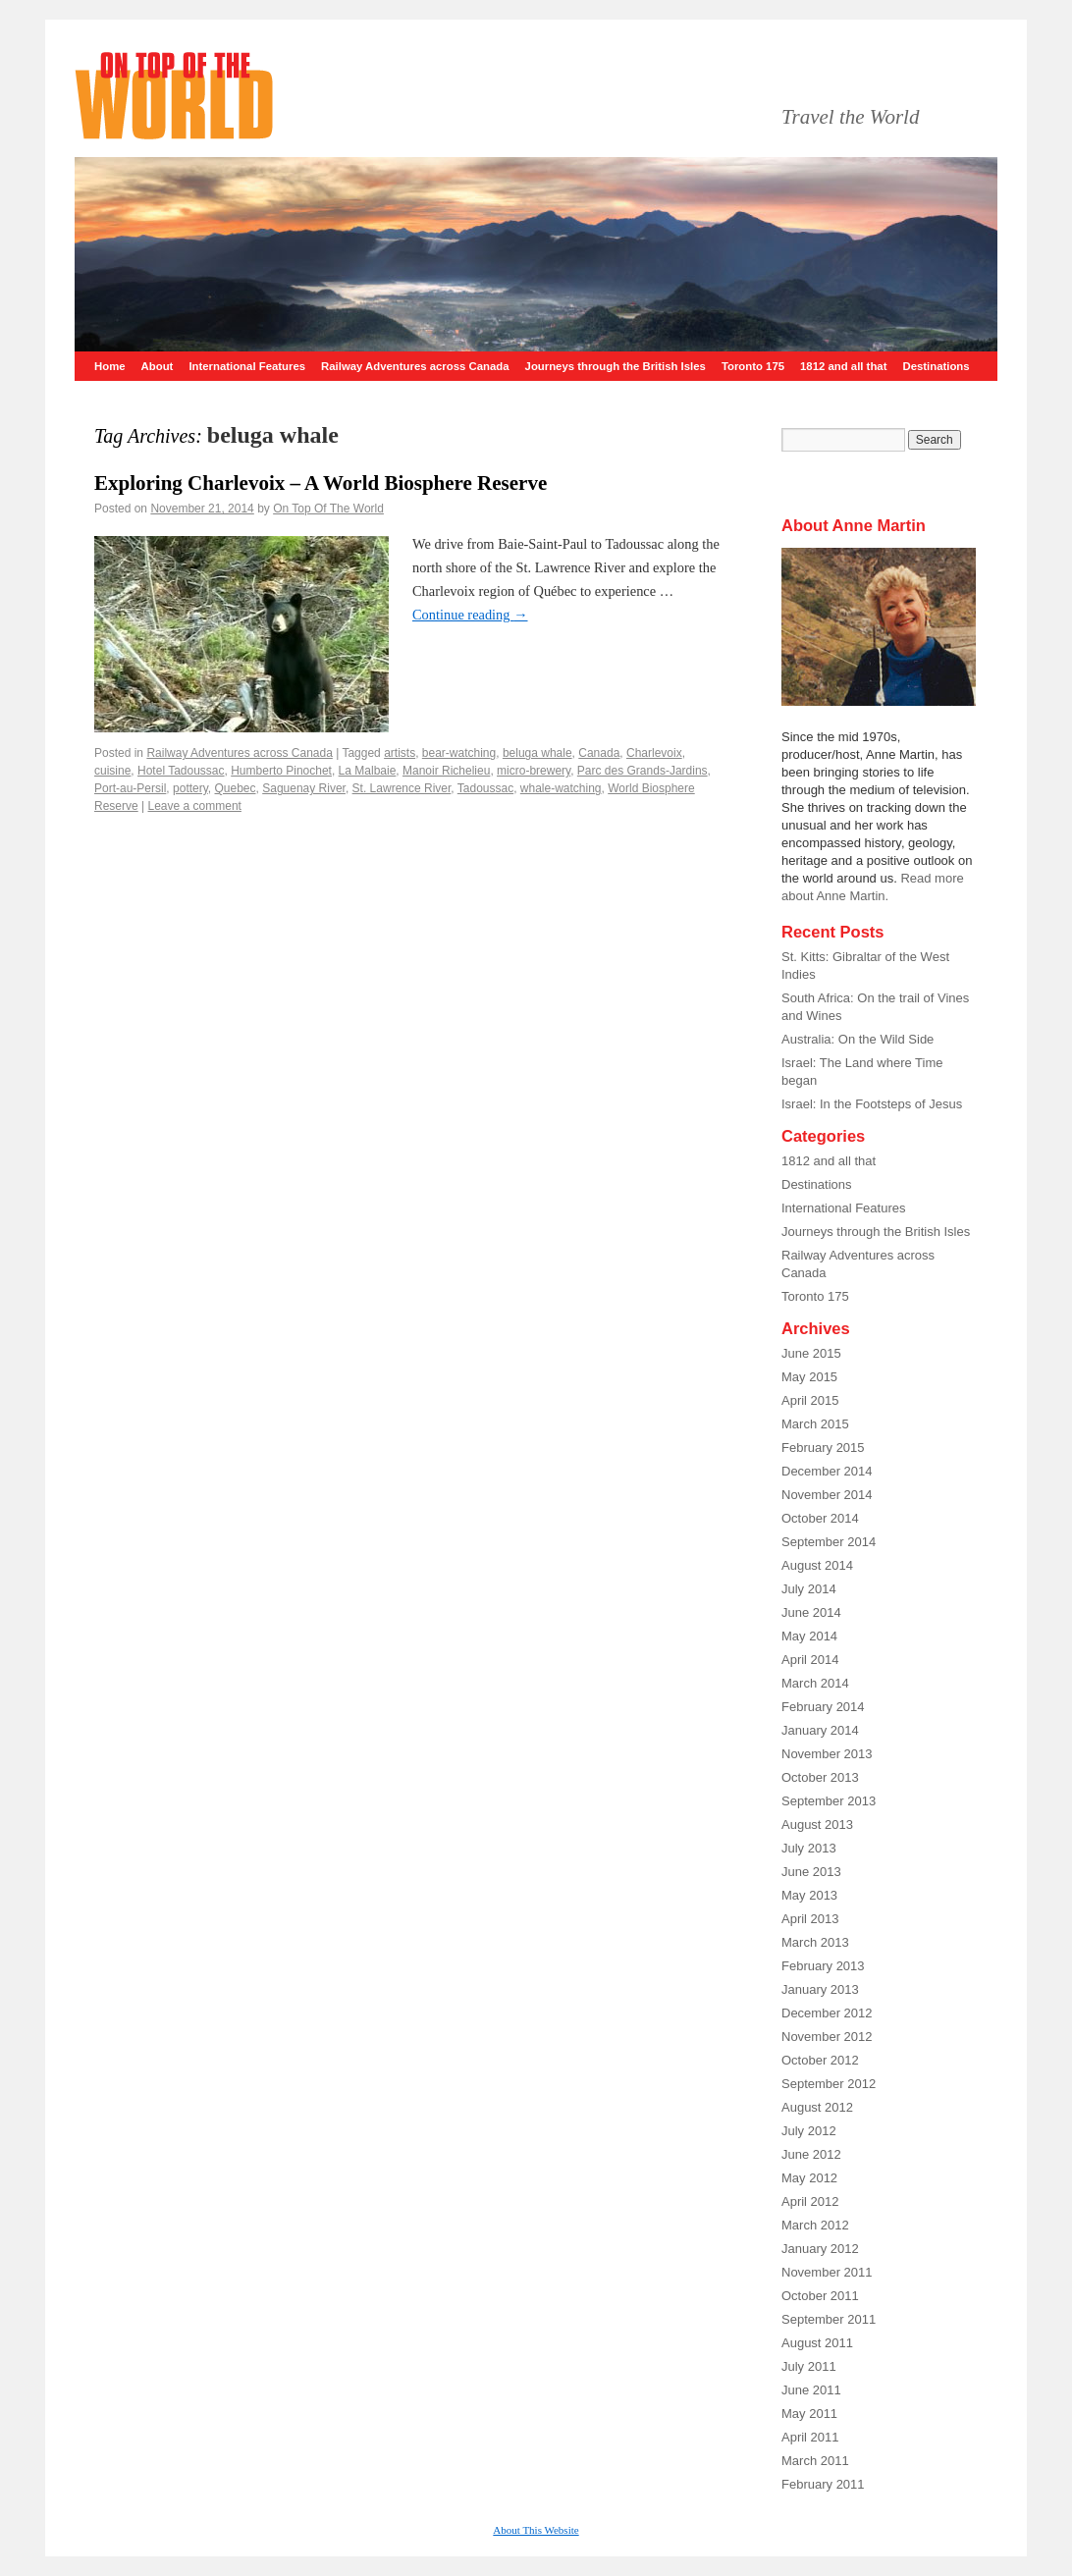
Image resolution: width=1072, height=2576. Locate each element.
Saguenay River (304, 788)
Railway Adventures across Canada (415, 366)
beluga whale (537, 753)
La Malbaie (368, 771)
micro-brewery (533, 771)
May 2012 (809, 2178)
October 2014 (820, 1518)
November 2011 (827, 2272)
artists (399, 753)
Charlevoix (654, 753)
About (157, 366)
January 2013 (820, 1989)
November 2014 (827, 1494)
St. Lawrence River (402, 788)
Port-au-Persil (130, 788)
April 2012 (810, 2201)
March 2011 (815, 2460)
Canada (598, 753)
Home (110, 366)
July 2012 (808, 2130)
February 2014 (823, 1706)
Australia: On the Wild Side (857, 1039)
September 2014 (828, 1541)
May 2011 (809, 2413)
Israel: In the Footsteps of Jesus (871, 1104)
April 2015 (810, 1400)
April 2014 (810, 1659)
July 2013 (808, 1848)
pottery (190, 788)
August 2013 (817, 1824)
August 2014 (817, 1565)
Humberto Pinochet (281, 771)
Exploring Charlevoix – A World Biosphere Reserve (320, 483)
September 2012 (828, 2083)
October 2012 (820, 2060)
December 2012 (827, 2013)
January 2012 (820, 2248)
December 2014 (827, 1471)
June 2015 (811, 1353)
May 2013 (809, 1895)
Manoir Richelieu (446, 771)
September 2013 (828, 1801)
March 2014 (815, 1683)
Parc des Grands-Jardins (642, 771)
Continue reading (470, 614)
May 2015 (809, 1376)
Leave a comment (194, 806)
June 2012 (811, 2154)
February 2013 (823, 1966)
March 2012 (815, 2225)
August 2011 (817, 2342)
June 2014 (811, 1612)
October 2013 (820, 1777)
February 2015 (823, 1447)
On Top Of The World (328, 508)
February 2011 (823, 2484)
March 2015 (815, 1424)
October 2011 (820, 2295)
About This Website (535, 2530)
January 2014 (820, 1730)
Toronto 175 (753, 366)
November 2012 (827, 2036)
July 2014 (808, 1589)
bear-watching (459, 753)
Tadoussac (485, 788)
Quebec (235, 788)
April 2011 (810, 2437)
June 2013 (811, 1871)
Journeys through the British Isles (615, 366)
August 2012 (817, 2107)
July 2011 (808, 2366)
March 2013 (815, 1942)
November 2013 (827, 1753)
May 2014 (809, 1636)
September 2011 (828, 2319)
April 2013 (810, 1918)
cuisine (112, 771)
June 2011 (811, 2390)
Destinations (935, 366)
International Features (246, 366)
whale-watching (561, 788)
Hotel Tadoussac (181, 771)
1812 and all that (843, 366)
